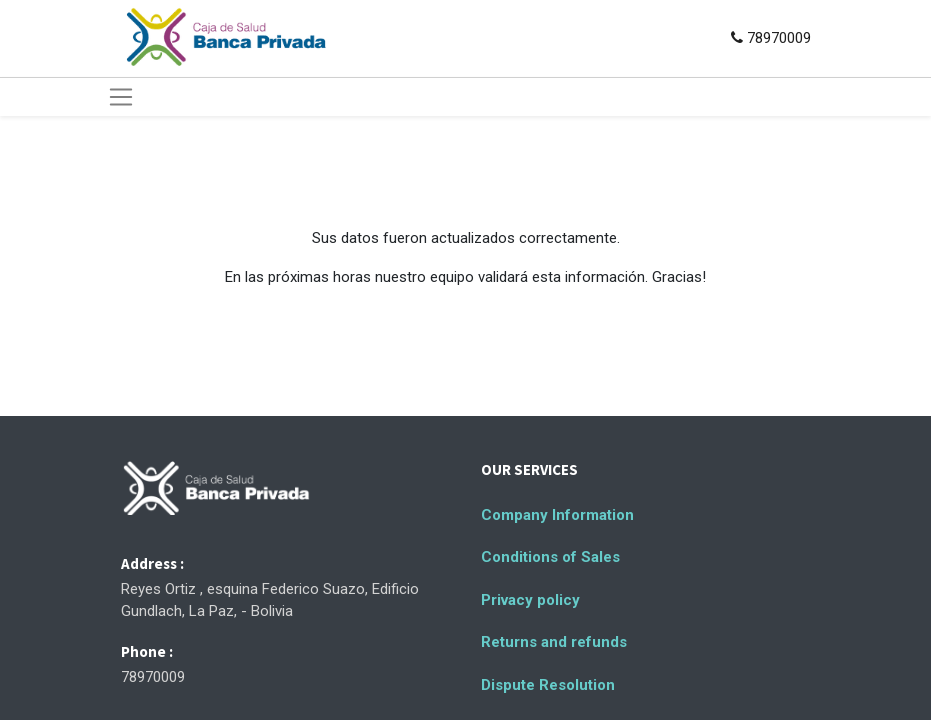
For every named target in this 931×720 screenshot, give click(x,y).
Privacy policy (530, 600)
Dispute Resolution (548, 685)
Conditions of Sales (550, 557)
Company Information (557, 515)
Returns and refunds (554, 642)
